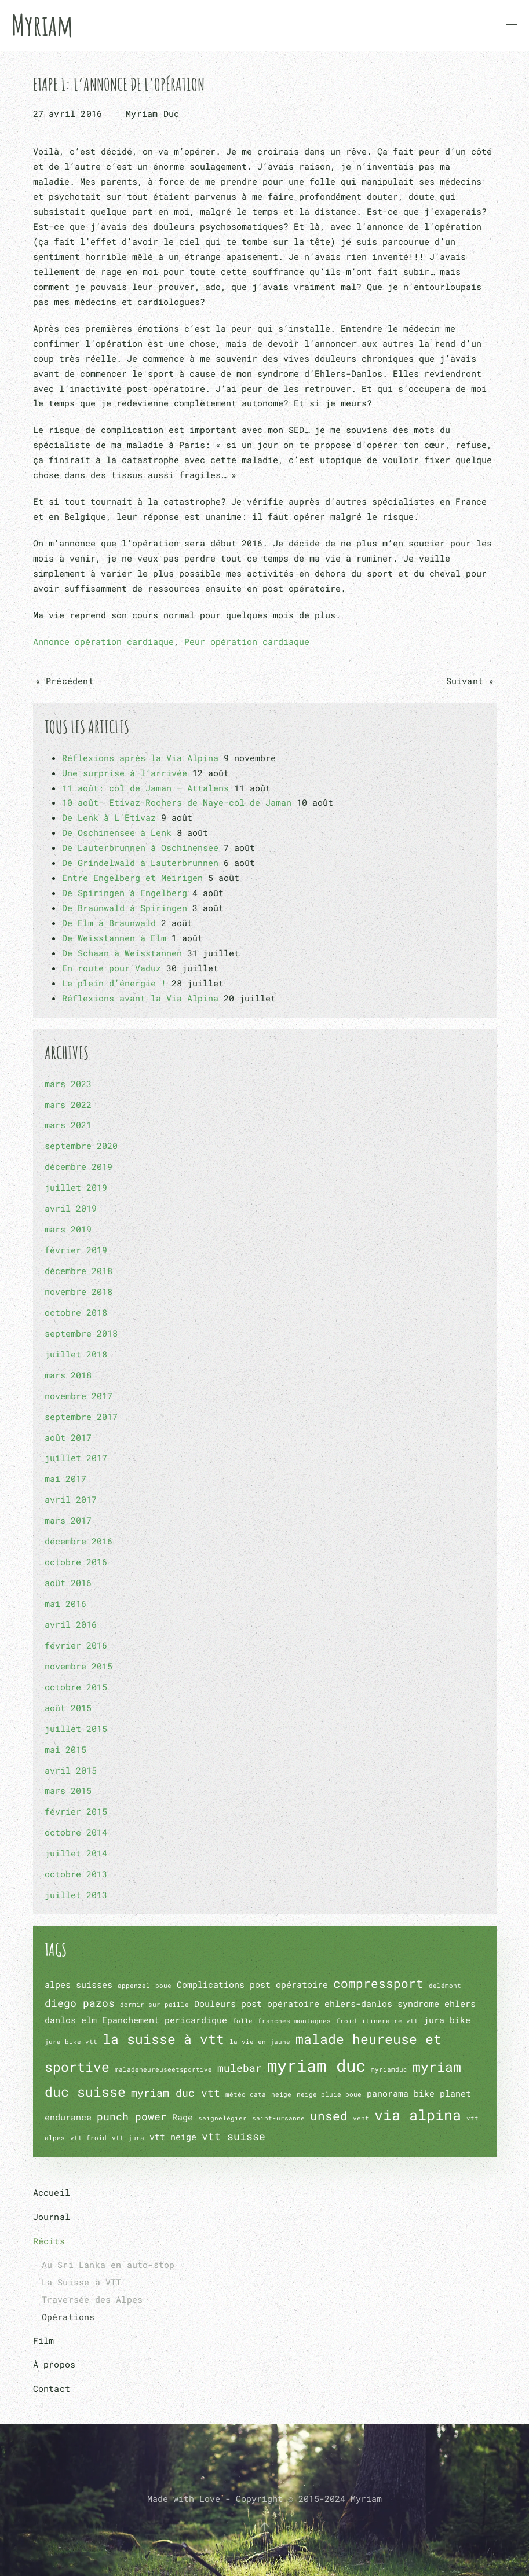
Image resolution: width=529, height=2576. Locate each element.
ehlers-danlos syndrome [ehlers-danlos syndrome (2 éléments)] (381, 2003)
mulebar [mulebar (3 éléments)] (239, 2068)
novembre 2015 (78, 1666)
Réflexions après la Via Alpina (140, 758)
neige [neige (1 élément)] (281, 2094)
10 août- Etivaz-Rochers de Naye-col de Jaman (176, 802)
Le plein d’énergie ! (114, 983)
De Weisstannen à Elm (114, 938)
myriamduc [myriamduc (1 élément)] (389, 2069)
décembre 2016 (78, 1541)
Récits (49, 2241)
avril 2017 (71, 1499)
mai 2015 (65, 1749)
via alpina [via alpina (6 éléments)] (417, 2114)
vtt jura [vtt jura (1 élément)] (128, 2138)
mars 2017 (68, 1520)
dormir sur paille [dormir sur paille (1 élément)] (154, 2005)
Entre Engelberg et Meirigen (132, 877)
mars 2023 (68, 1083)
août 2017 (68, 1437)
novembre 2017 (78, 1395)
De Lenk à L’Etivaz (109, 817)
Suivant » (470, 681)
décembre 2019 (78, 1166)
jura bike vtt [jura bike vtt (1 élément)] (71, 2042)
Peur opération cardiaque (246, 641)
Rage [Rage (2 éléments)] (182, 2117)
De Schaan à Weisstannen (122, 953)
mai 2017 (65, 1478)
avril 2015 (71, 1770)
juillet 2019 (76, 1187)
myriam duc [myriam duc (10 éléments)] (316, 2065)
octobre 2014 (76, 1832)
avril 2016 (71, 1624)
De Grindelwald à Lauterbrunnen (140, 862)
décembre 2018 (78, 1270)
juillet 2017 (76, 1457)
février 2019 (76, 1250)
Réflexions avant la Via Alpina (140, 998)
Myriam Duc (152, 113)
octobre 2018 (76, 1312)
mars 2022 (68, 1104)
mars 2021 (68, 1125)
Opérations (68, 2316)
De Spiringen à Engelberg (124, 892)
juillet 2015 (76, 1728)
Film (43, 2340)
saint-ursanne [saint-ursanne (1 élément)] (278, 2118)
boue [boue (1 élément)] (163, 1985)
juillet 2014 (76, 1853)
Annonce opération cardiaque (103, 641)
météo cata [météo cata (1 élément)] (245, 2094)
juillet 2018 (76, 1354)
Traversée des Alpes (92, 2299)
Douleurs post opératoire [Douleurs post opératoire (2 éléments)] (256, 2003)
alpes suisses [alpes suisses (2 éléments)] (78, 1984)
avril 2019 (71, 1208)
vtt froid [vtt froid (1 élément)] (88, 2138)
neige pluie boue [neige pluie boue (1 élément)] (329, 2094)
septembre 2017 (81, 1416)
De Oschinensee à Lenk (117, 832)
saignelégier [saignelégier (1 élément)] (222, 2118)
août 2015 (68, 1707)
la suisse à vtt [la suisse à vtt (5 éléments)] (163, 2038)
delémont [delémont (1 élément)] (445, 1985)
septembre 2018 (81, 1333)
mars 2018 (68, 1375)
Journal (51, 2216)
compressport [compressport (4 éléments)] (378, 1983)
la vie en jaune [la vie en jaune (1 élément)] (259, 2042)
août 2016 (68, 1582)
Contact (51, 2388)
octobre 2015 (76, 1687)
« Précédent (64, 681)
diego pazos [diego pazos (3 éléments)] (80, 2003)
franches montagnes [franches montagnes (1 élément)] (294, 2021)
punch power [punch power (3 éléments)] (132, 2116)
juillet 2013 (76, 1894)
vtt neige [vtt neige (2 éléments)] (172, 2136)
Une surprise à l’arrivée (124, 773)
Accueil (51, 2192)
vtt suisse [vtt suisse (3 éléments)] (233, 2136)
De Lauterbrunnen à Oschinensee (140, 847)
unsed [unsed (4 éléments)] (329, 2116)
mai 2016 (65, 1603)
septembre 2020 (81, 1145)
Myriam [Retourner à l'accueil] (42, 24)
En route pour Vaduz (111, 968)
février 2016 (76, 1645)
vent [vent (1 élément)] (361, 2118)
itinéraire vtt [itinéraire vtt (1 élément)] (390, 2021)
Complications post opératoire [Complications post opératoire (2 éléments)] (252, 1984)
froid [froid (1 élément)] (346, 2021)
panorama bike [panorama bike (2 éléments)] (401, 2093)
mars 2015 (68, 1790)
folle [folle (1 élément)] (242, 2021)
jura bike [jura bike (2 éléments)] (447, 2019)
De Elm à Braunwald (109, 923)
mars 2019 (68, 1229)
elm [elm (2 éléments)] (89, 2019)
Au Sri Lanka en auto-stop (108, 2264)
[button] (511, 25)
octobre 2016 (76, 1562)
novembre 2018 (78, 1291)
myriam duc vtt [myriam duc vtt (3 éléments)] (175, 2093)
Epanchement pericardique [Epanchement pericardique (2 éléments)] (164, 2019)
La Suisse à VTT (82, 2282)
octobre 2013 (76, 1874)
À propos (54, 2364)
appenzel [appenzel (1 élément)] (134, 1985)
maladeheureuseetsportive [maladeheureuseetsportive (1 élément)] (163, 2069)
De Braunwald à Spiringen (124, 907)
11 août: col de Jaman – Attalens (145, 788)
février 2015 (76, 1811)
